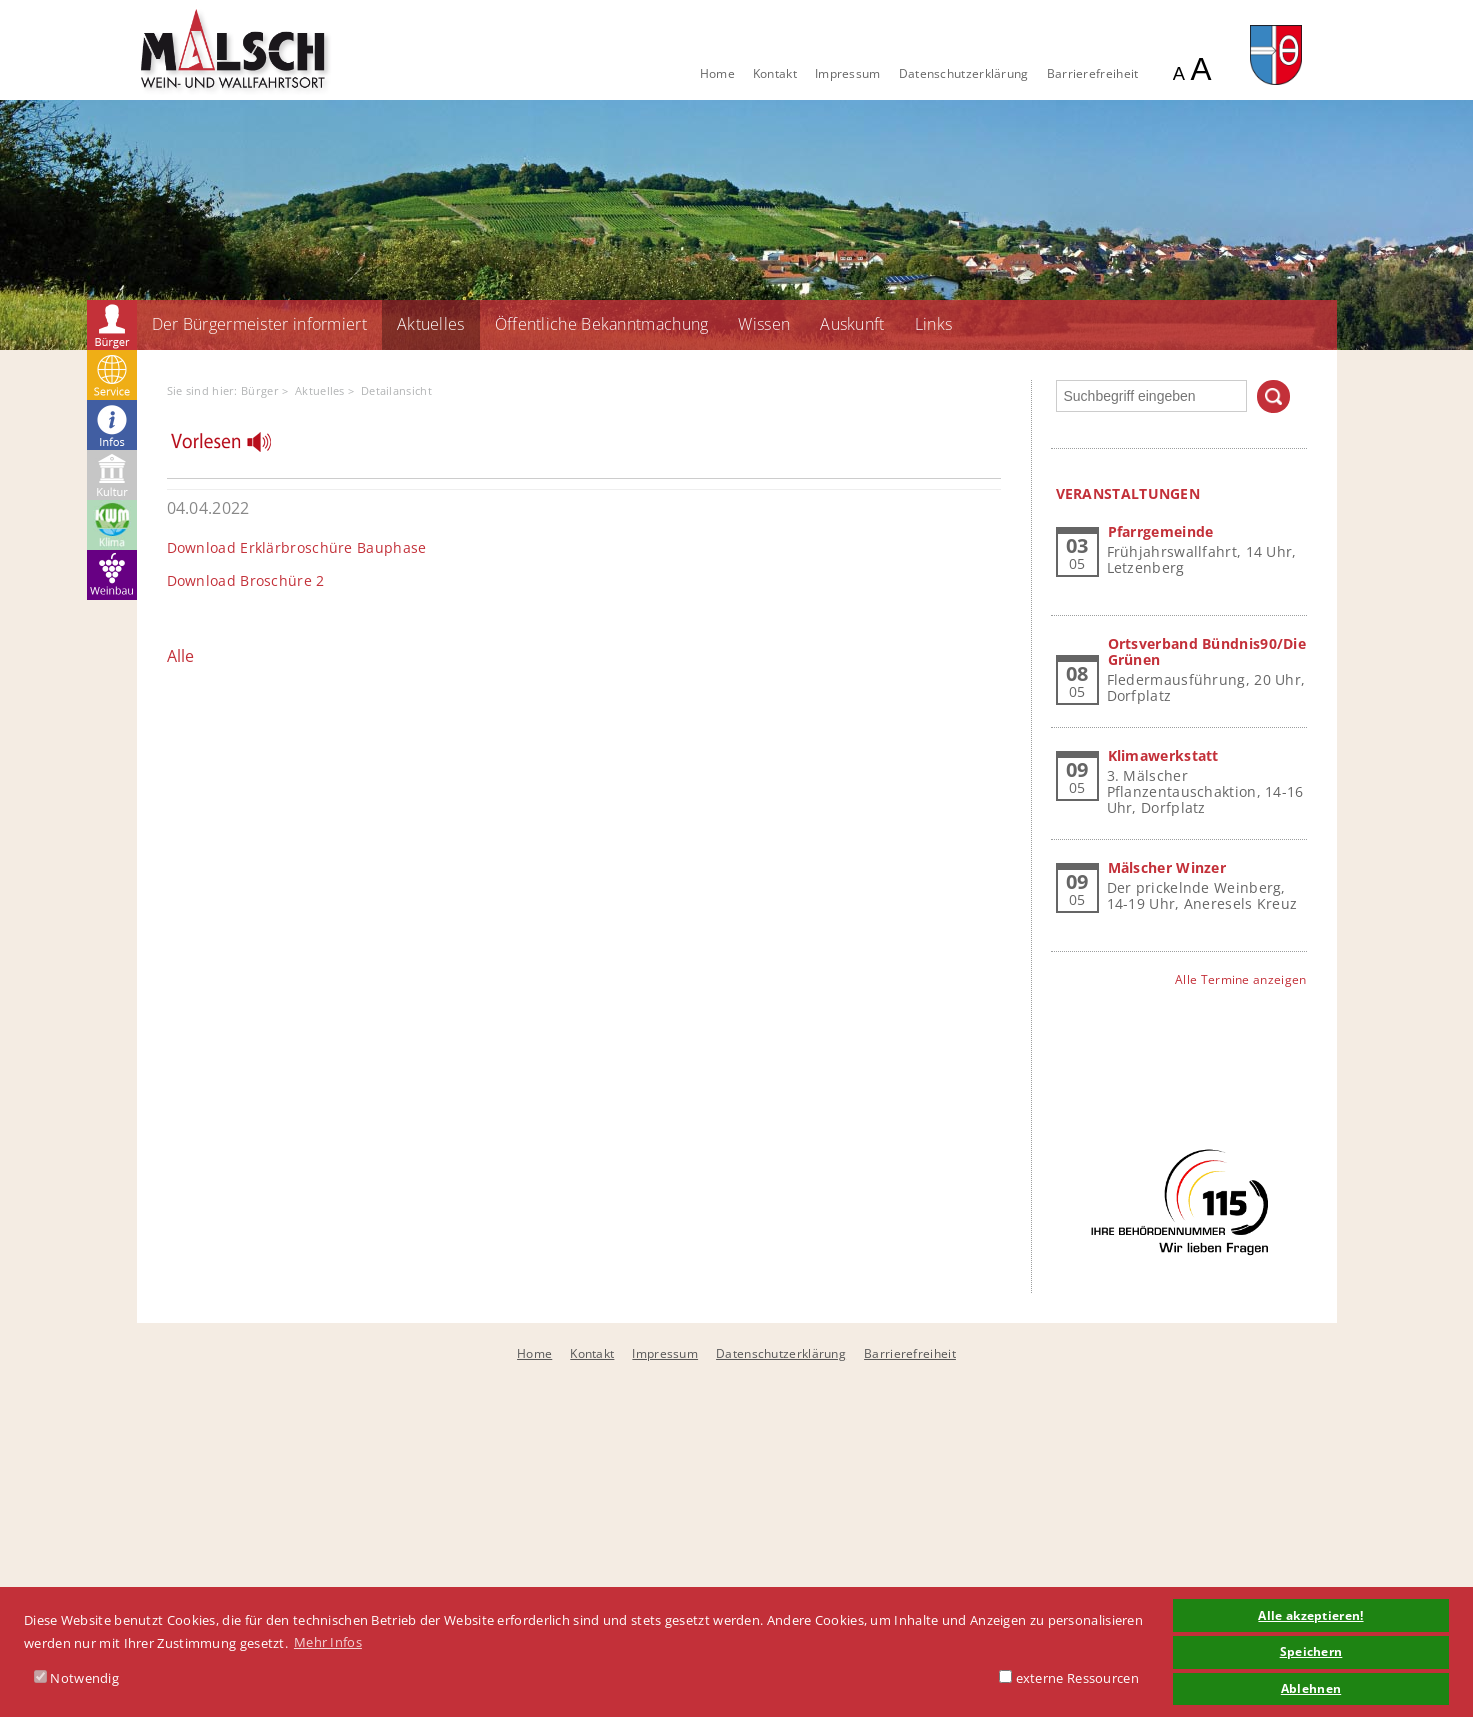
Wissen (764, 324)
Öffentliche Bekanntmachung (602, 324)
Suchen (1273, 396)
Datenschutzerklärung (964, 73)
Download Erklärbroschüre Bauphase (297, 547)
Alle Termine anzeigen (1240, 979)
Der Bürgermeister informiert (259, 324)
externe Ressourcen (1069, 1678)
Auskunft (852, 324)
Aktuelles (431, 324)
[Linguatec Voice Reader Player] (233, 447)
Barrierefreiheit (1093, 73)
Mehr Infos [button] (328, 1642)
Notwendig (76, 1678)
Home (717, 73)
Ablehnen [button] (1311, 1688)
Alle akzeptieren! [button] (1310, 1615)
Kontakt (775, 73)
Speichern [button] (1311, 1651)
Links (934, 324)
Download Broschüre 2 (246, 580)
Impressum (848, 73)
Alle (181, 656)
